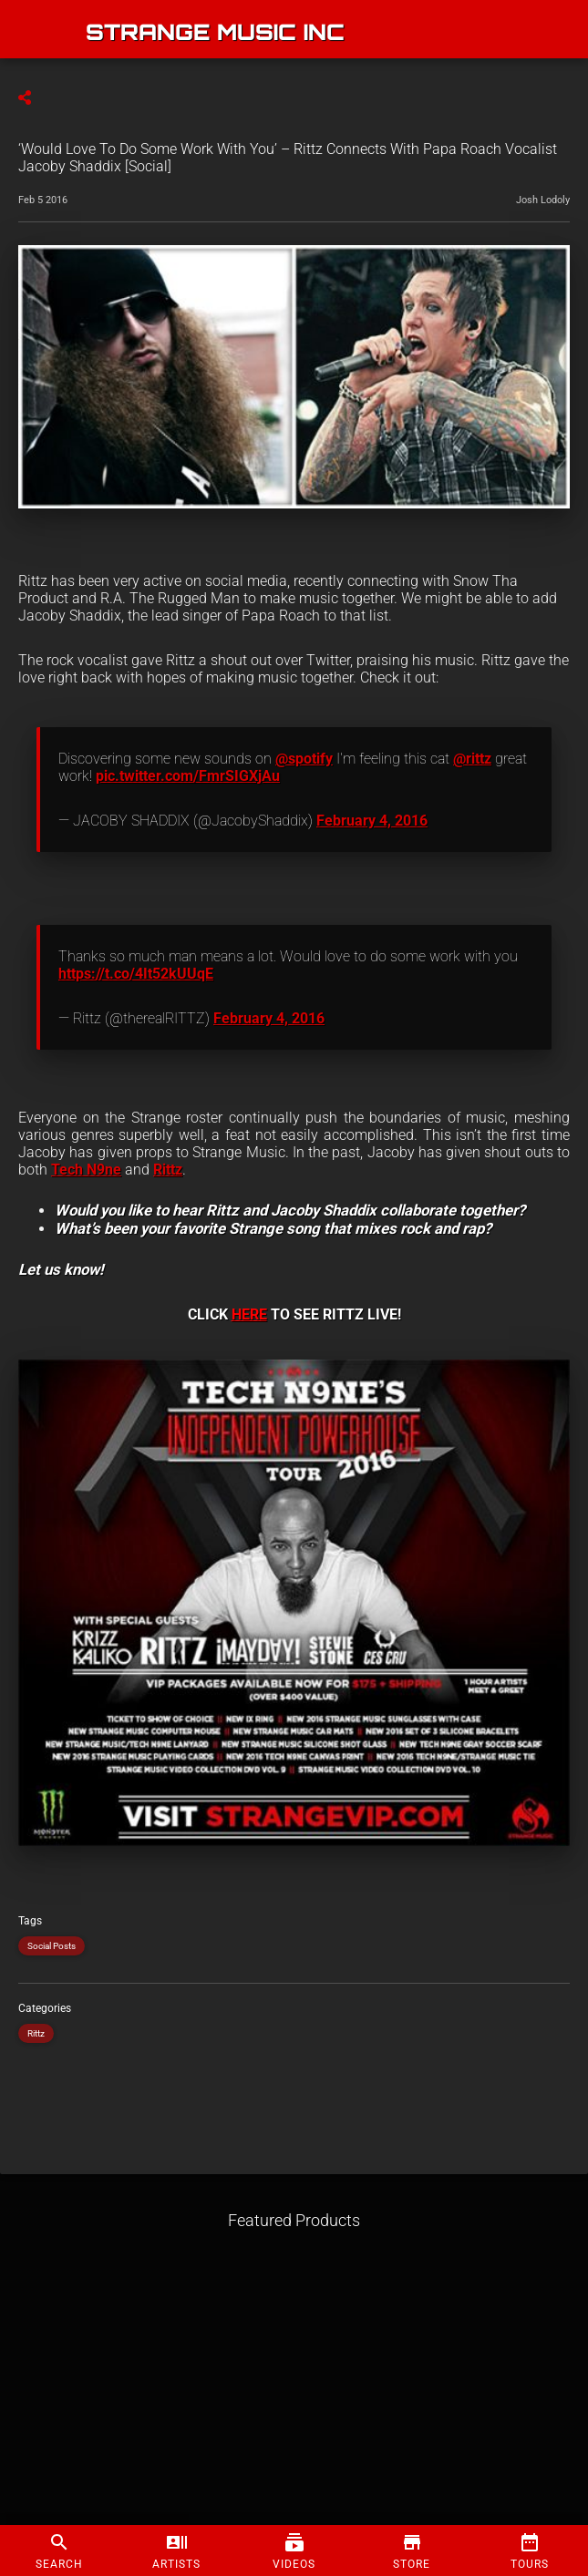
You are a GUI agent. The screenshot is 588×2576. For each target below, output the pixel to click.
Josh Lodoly (543, 200)
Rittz (167, 1169)
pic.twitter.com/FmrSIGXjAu (188, 776)
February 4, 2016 (372, 820)
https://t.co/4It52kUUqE (135, 973)
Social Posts (51, 1946)
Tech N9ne (86, 1169)
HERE (249, 1314)
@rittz (472, 758)
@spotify (304, 758)
